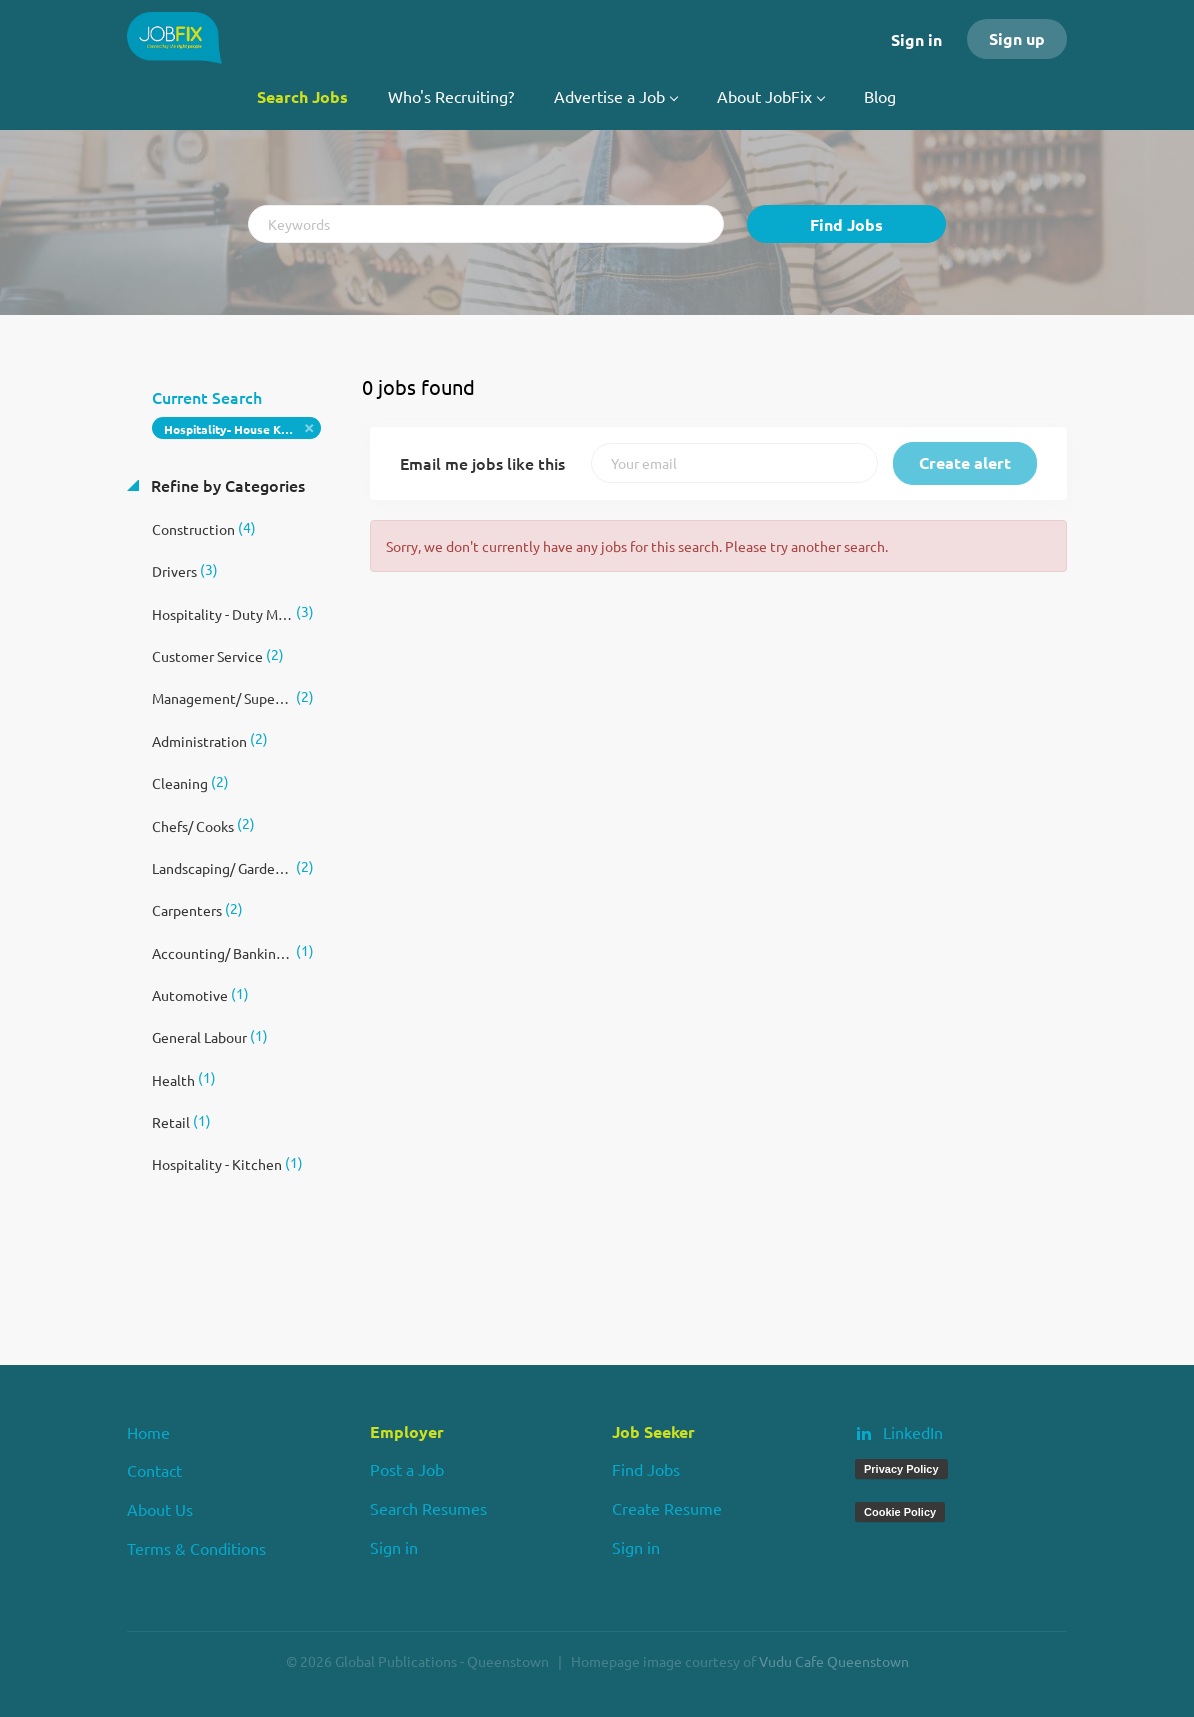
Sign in (916, 39)
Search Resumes (428, 1508)
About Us (160, 1509)
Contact (154, 1470)
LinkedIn (913, 1432)
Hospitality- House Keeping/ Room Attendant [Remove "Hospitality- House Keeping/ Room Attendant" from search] (242, 429)
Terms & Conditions (196, 1548)
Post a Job (407, 1469)
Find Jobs (846, 224)
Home (148, 1432)
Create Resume (667, 1508)
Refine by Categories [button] (226, 485)
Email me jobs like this (482, 463)
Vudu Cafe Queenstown (834, 1661)
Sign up (1017, 38)
